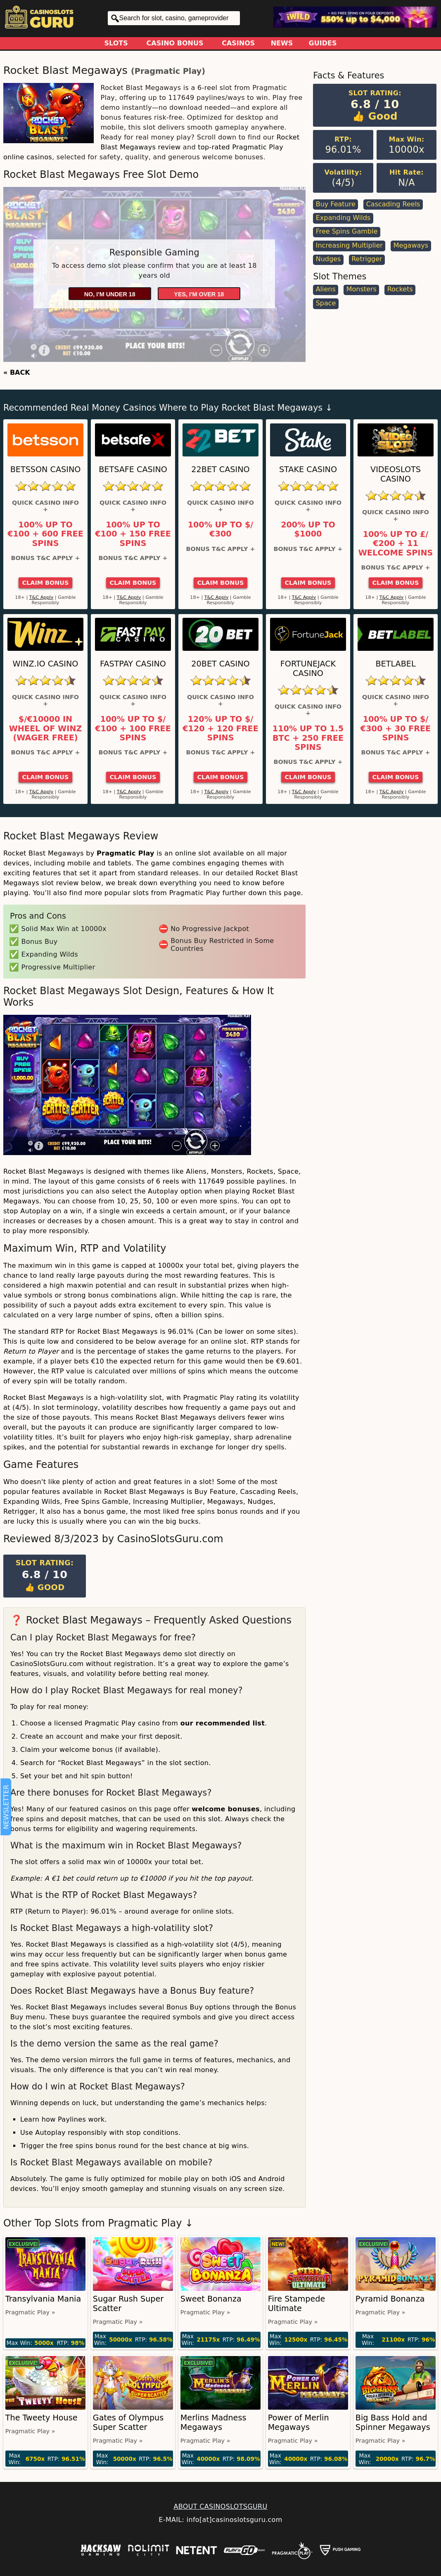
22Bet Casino (220, 469)
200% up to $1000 (308, 529)
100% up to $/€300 (221, 529)
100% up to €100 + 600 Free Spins (45, 534)
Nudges (328, 259)
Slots (116, 43)
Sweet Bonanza (211, 2299)
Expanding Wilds (343, 218)
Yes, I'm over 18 (199, 294)
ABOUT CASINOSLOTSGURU (220, 2506)
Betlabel (395, 664)
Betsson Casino (45, 469)
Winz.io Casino (45, 664)
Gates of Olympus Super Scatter (128, 2422)
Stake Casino (308, 469)
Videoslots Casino (395, 474)
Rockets (400, 289)
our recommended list (222, 1723)
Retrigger (366, 259)
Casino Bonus (175, 43)
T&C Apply (41, 597)
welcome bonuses (226, 1809)
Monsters (361, 289)
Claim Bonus (45, 582)
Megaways (411, 245)
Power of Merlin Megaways (298, 2422)
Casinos (238, 43)
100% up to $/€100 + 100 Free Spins (133, 728)
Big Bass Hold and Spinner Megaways (393, 2422)
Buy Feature (336, 204)
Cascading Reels (393, 204)
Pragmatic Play (168, 71)
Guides (323, 43)
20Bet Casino (220, 664)
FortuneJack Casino (308, 668)
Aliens (326, 289)
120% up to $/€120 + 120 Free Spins (220, 728)
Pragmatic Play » (30, 2312)
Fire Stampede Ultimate (296, 2303)
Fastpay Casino (133, 664)
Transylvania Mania (43, 2299)
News (282, 43)
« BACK (16, 372)
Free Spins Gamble (347, 231)
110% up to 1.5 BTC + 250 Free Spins (308, 738)
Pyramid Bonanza (390, 2299)
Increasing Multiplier (349, 245)
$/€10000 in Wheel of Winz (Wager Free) (45, 728)
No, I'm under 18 (109, 294)
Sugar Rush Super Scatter (128, 2303)
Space (326, 303)
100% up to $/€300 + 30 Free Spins (395, 728)
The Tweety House (41, 2417)
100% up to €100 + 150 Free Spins (133, 534)
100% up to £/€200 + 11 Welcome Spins (395, 544)
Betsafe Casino (133, 469)
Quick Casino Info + (45, 506)
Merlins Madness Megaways (213, 2422)
